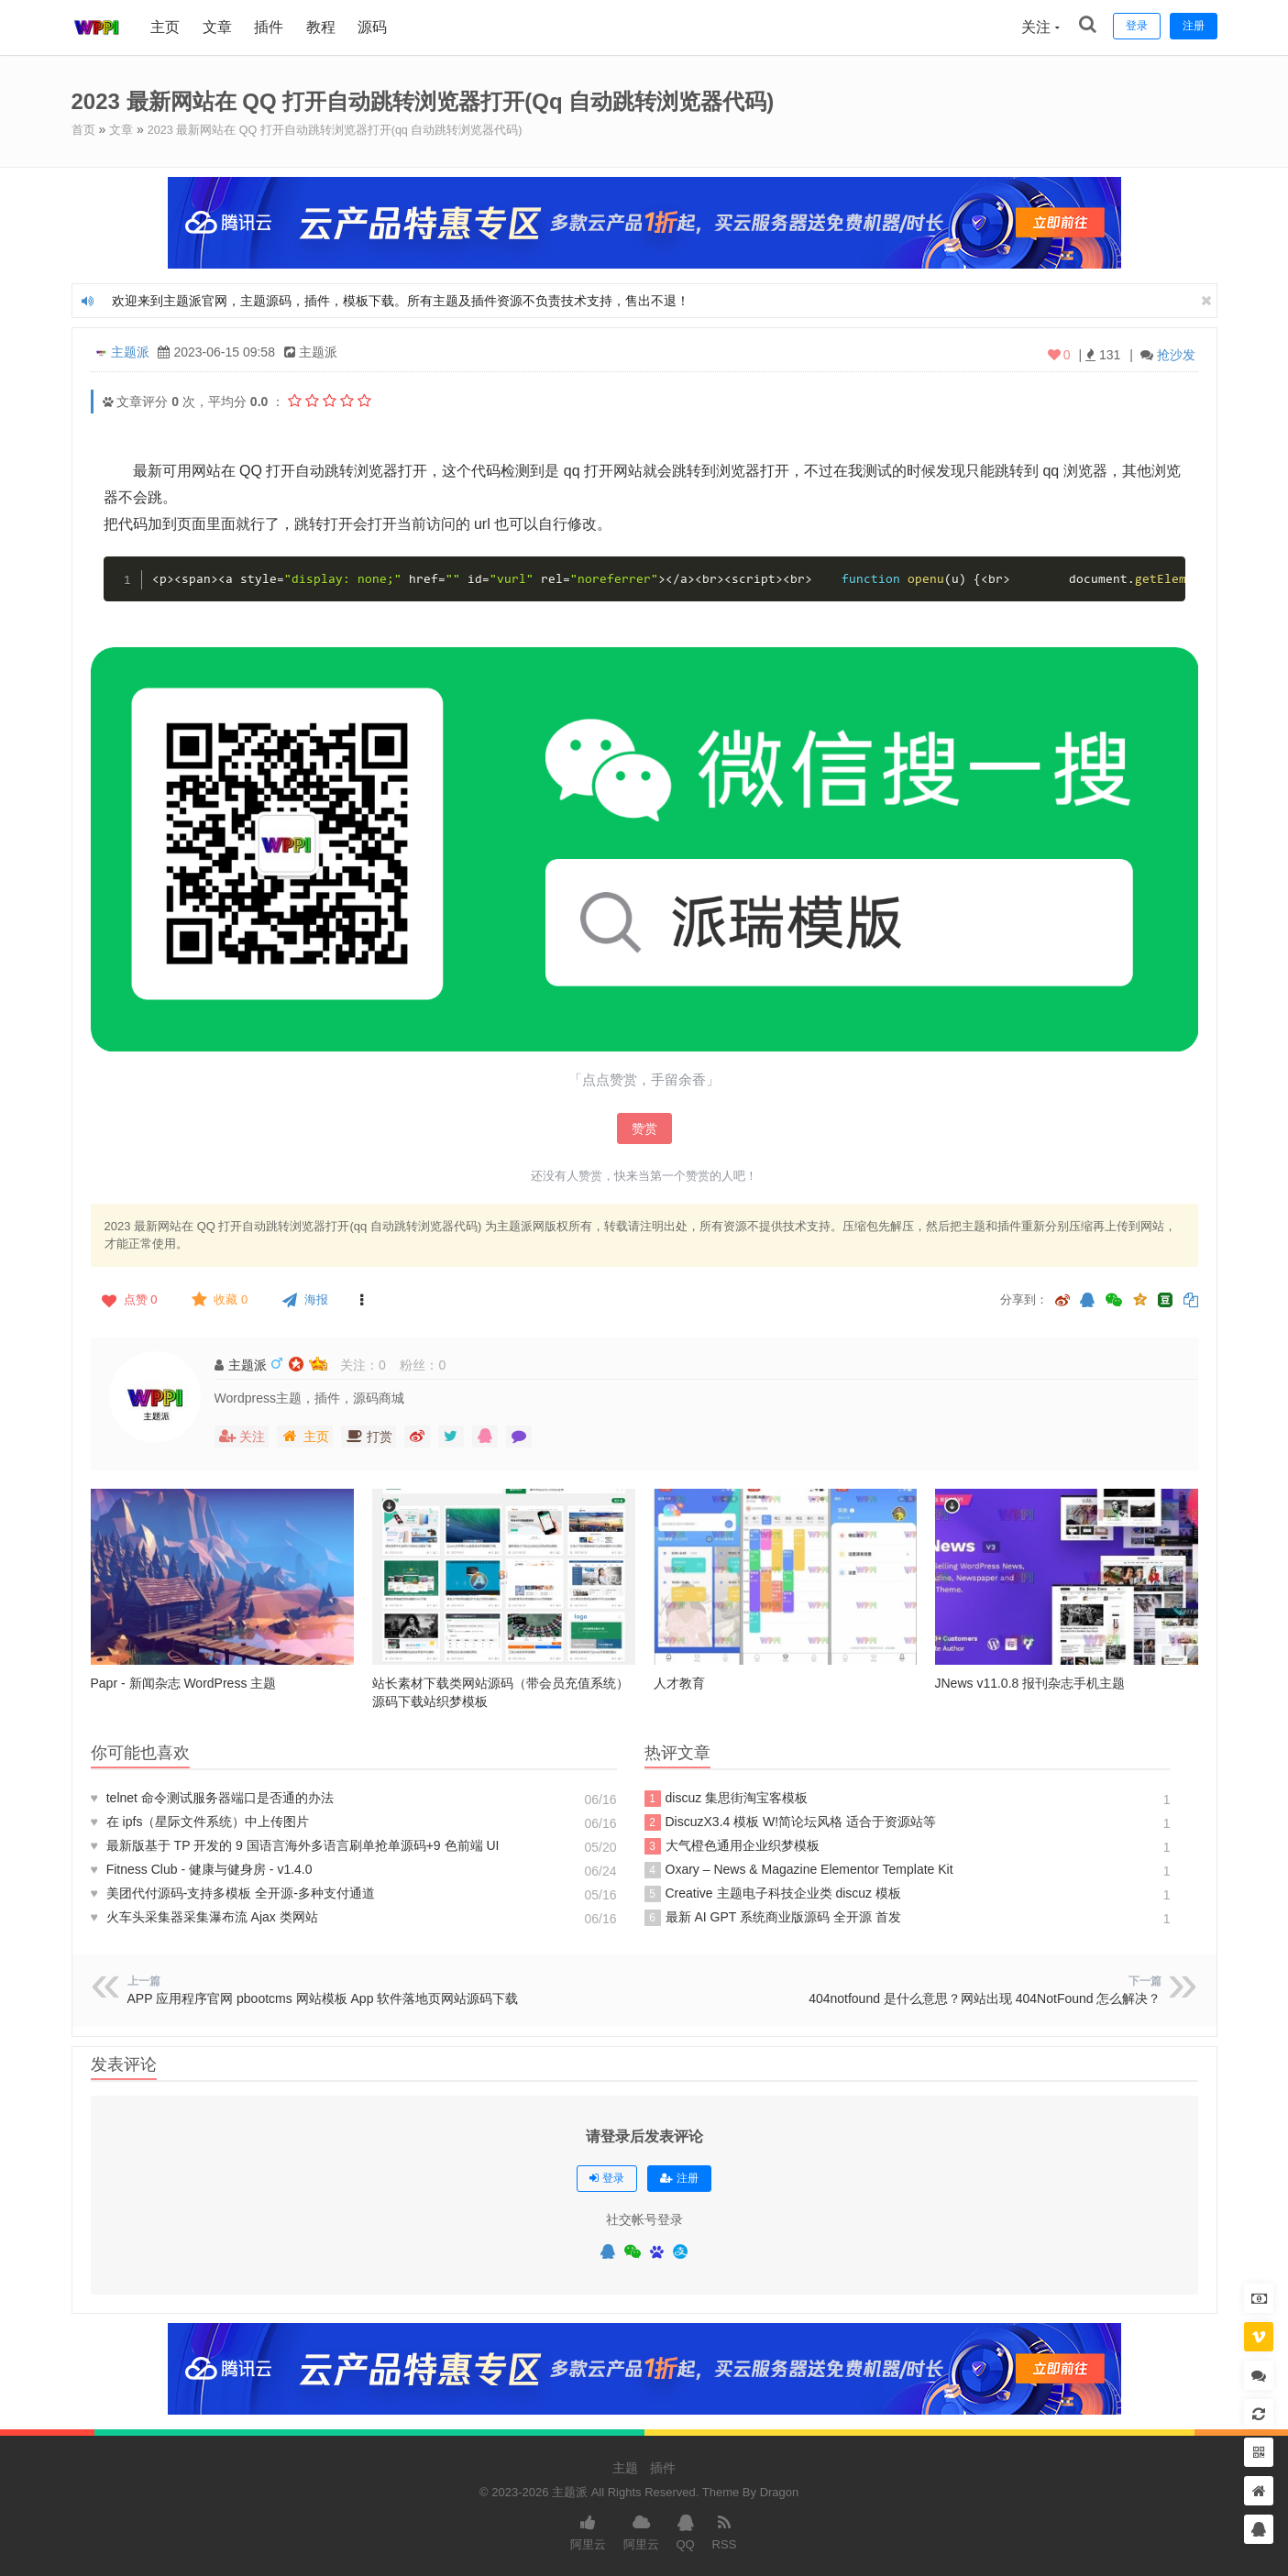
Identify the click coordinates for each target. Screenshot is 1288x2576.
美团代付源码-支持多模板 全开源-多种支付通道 (233, 1892)
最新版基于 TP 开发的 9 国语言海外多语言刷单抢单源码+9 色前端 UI (295, 1844)
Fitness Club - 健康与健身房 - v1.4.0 (202, 1868)
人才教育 (679, 1682)
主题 (625, 2467)
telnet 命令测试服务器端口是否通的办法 (212, 1796)
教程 (323, 27)
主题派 (130, 351)
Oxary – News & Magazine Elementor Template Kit (798, 1869)
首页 (84, 129)
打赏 (368, 1435)
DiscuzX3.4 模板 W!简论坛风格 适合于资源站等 (790, 1821)
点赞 (128, 1299)
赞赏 (644, 1127)
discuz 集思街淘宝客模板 (726, 1797)
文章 (220, 27)
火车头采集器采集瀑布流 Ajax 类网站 (204, 1916)
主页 (168, 27)
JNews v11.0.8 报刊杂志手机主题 (1030, 1682)
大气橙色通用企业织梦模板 (732, 1845)
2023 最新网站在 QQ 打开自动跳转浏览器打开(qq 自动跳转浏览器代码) (354, 129)
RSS (724, 2530)
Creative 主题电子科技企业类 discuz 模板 (772, 1893)
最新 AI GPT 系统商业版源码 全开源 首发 (772, 1917)
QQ (685, 2530)
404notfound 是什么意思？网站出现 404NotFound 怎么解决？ (985, 1997)
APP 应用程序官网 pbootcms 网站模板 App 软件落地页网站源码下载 (323, 1997)
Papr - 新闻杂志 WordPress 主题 (184, 1682)
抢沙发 (1176, 354)
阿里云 (588, 2530)
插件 (271, 27)
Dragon (779, 2491)
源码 (375, 27)
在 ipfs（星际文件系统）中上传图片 (200, 1820)
